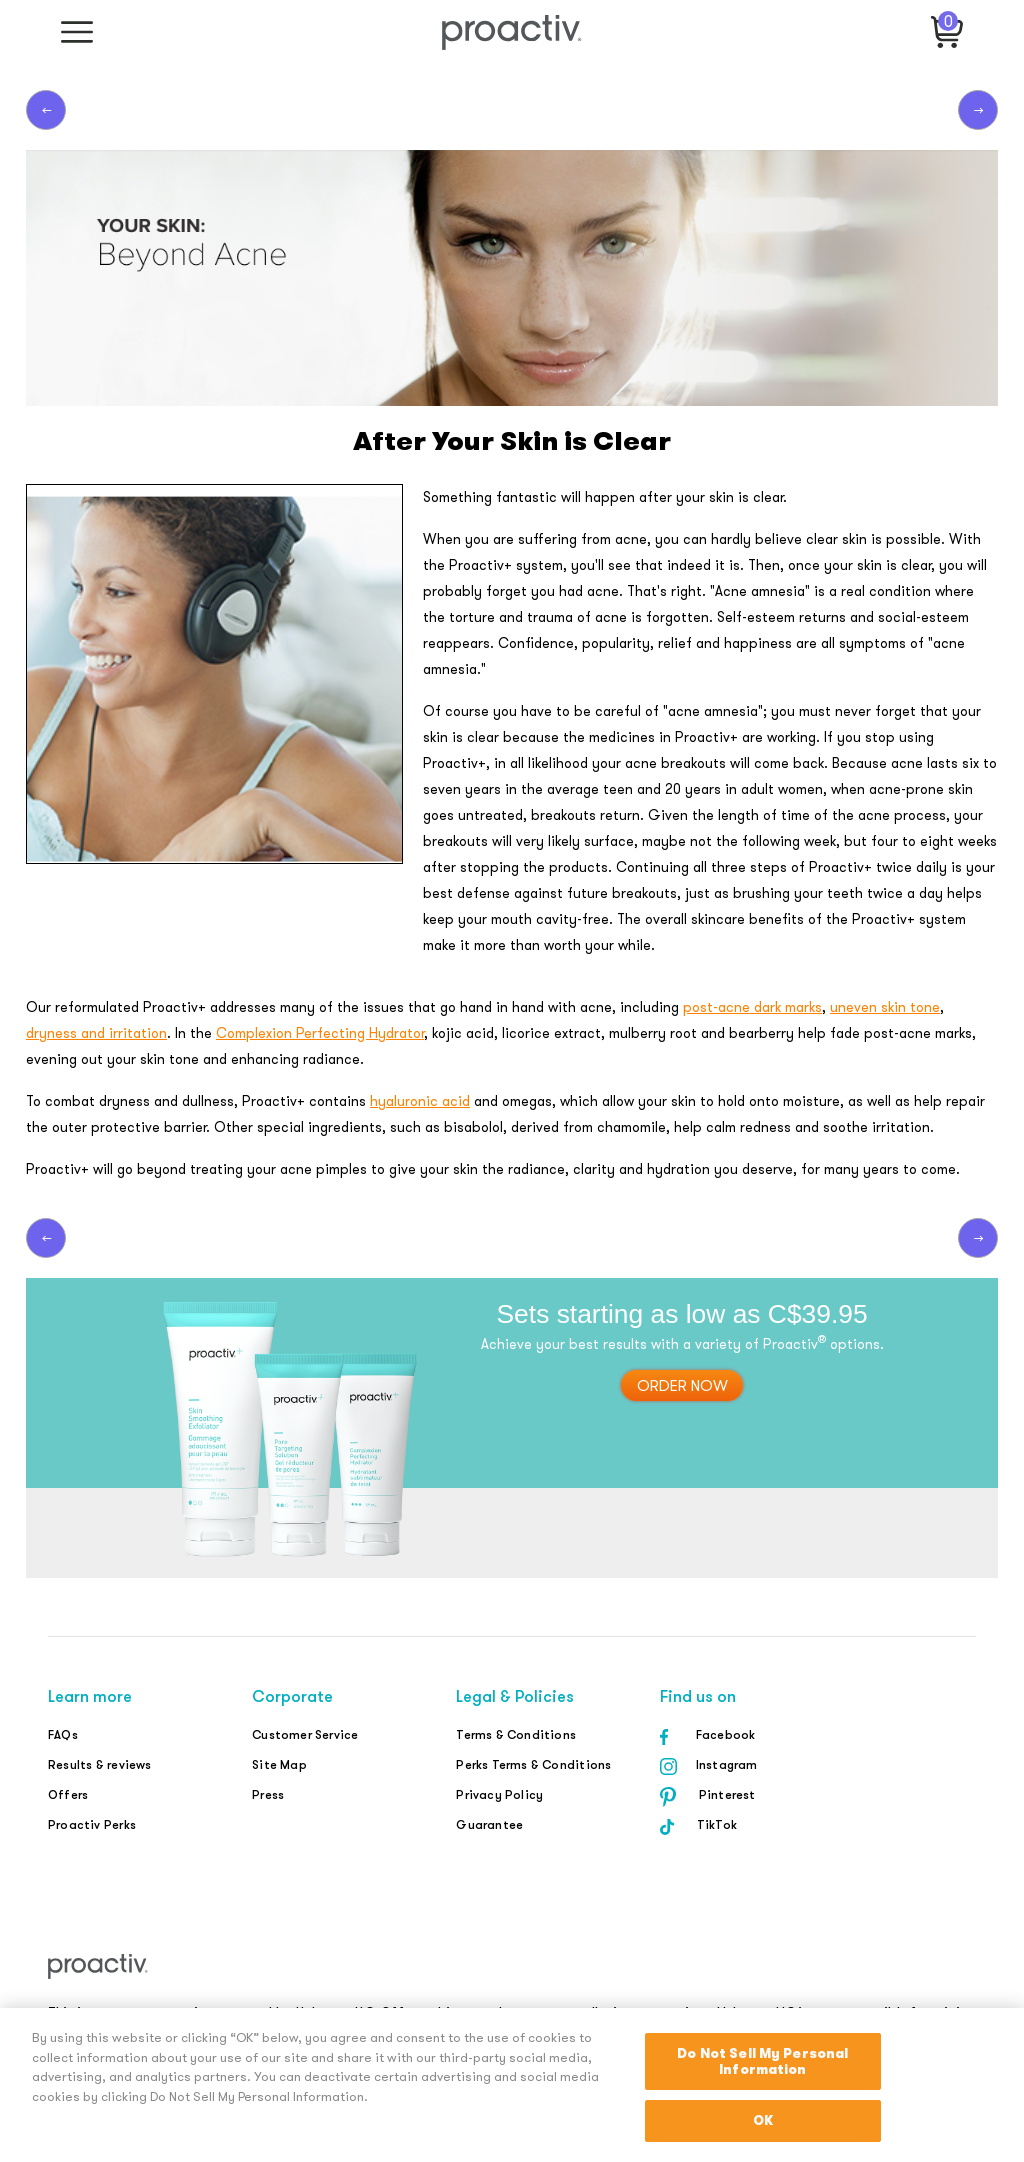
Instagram (727, 1764)
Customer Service (305, 1734)
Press (268, 1794)
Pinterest (727, 1794)
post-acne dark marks (752, 1007)
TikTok (717, 1824)
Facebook (726, 1734)
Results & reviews (100, 1764)
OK (763, 2120)
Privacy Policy (499, 1794)
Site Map (279, 1764)
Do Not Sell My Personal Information (762, 2061)
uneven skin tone (885, 1007)
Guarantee (489, 1824)
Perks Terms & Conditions (533, 1764)
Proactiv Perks (92, 1824)
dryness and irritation (96, 1033)
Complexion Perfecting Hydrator (320, 1033)
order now (682, 1385)
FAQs (63, 1734)
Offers (68, 1794)
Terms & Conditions (516, 1734)
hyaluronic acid (420, 1101)
